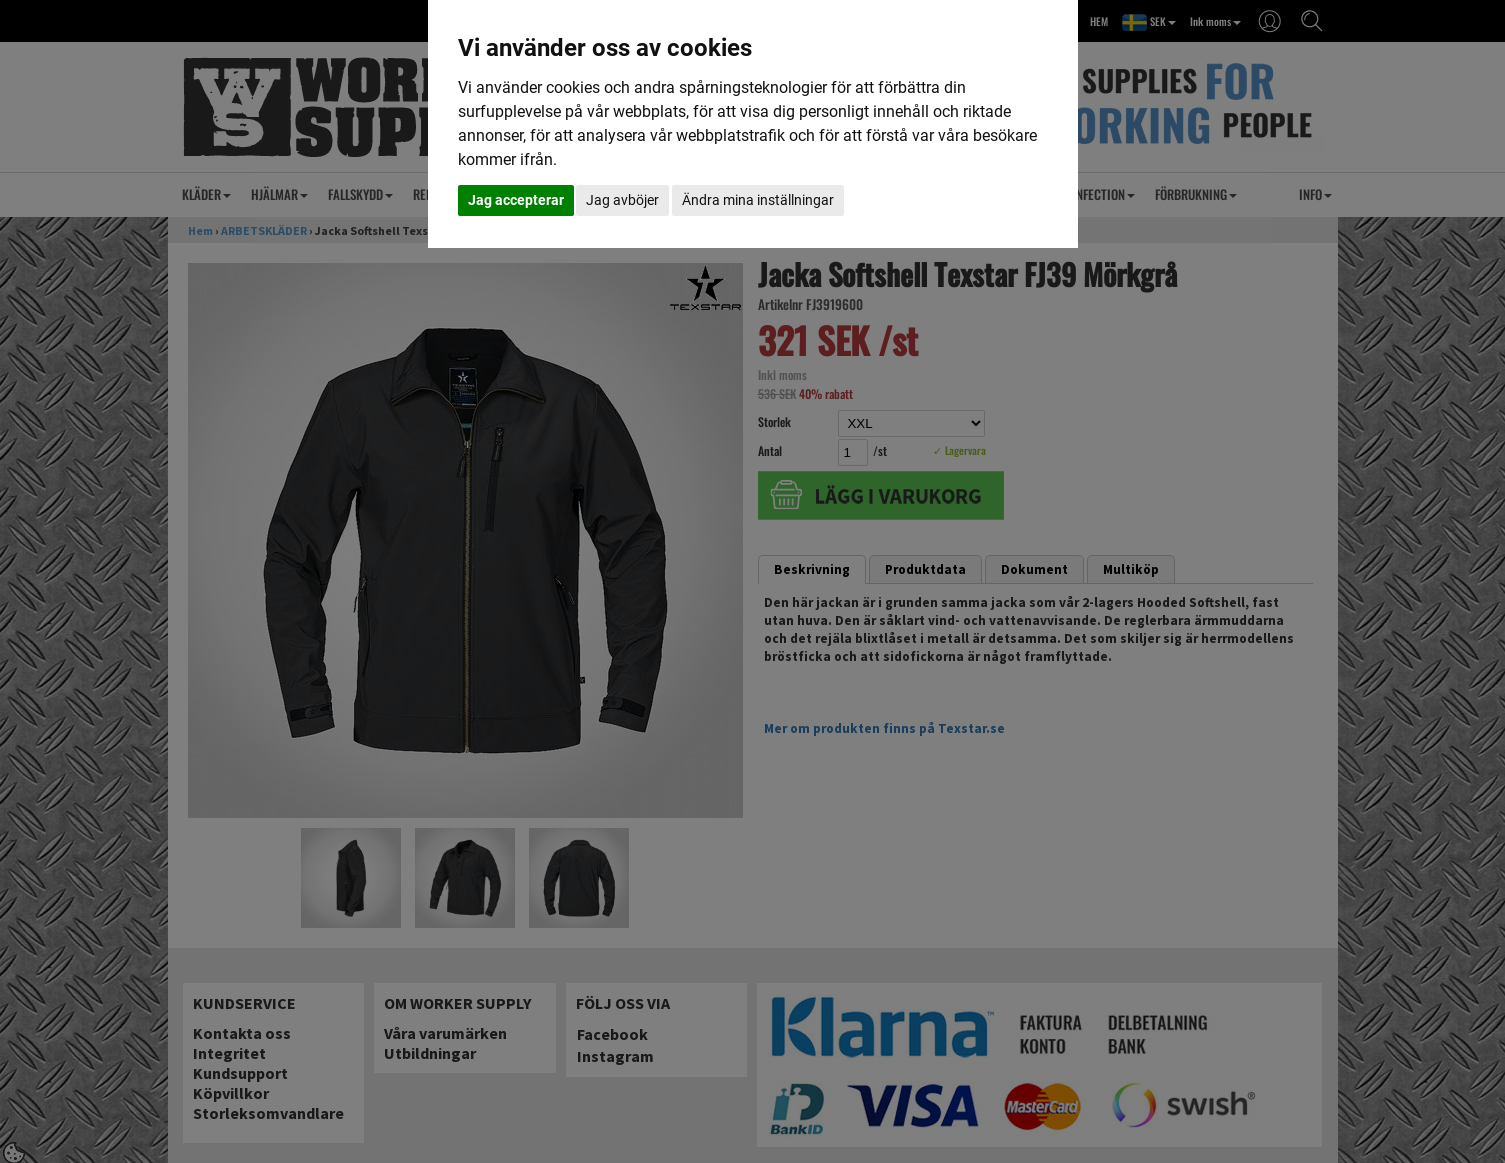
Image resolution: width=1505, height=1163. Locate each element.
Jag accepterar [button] (516, 200)
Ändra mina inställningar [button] (758, 200)
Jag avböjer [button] (622, 200)
